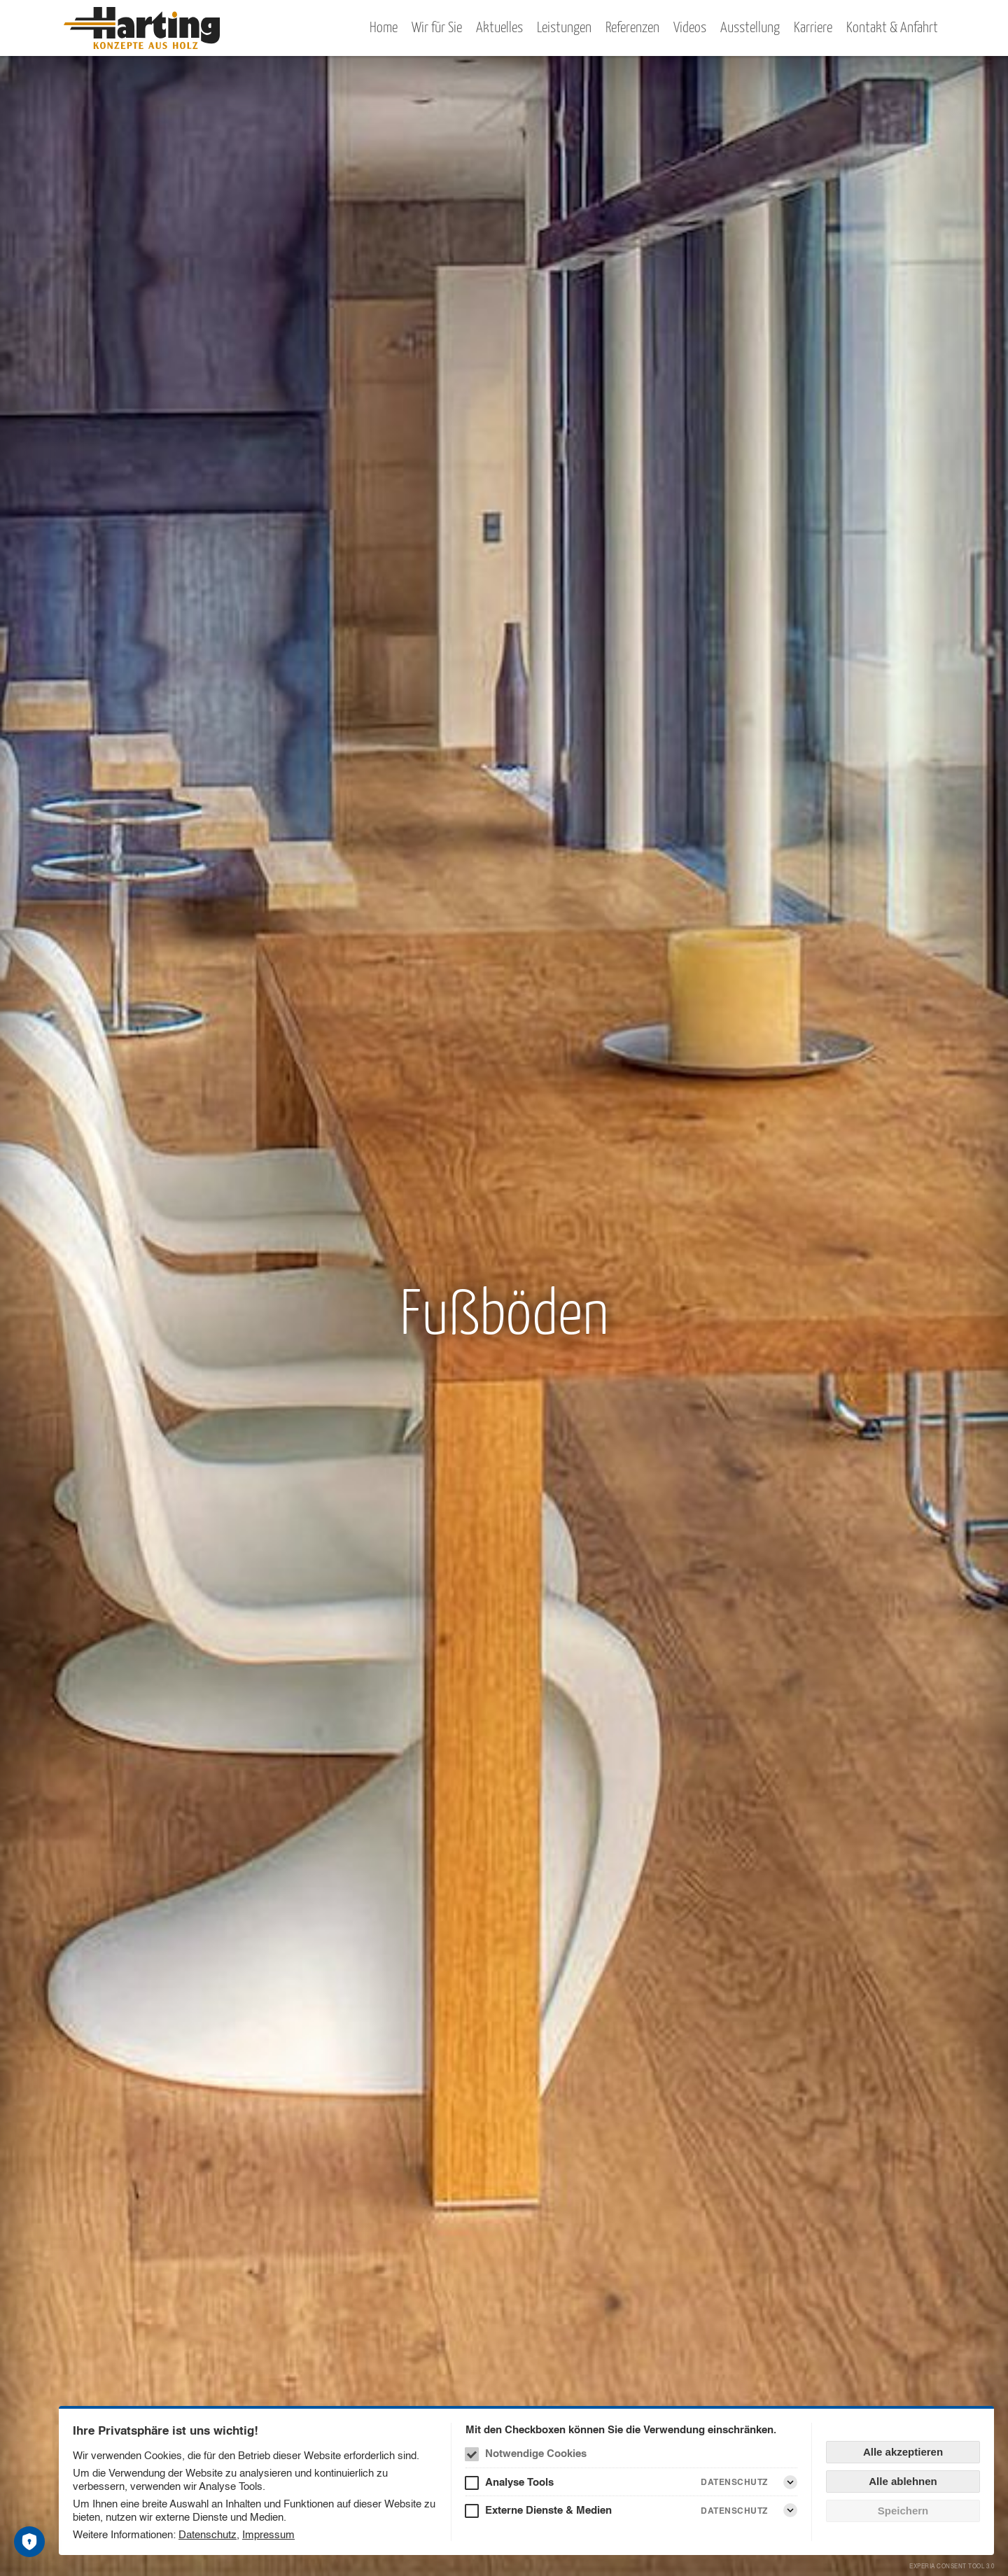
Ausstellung (750, 28)
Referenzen (632, 28)
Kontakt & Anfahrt (892, 28)
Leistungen (564, 28)
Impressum (268, 2534)
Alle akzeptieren (903, 2452)
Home (384, 28)
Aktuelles (499, 28)
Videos (689, 28)
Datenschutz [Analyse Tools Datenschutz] (734, 2482)
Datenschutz (207, 2534)
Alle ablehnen (903, 2481)
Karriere (813, 28)
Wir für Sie (437, 28)
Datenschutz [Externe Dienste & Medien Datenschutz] (734, 2510)
